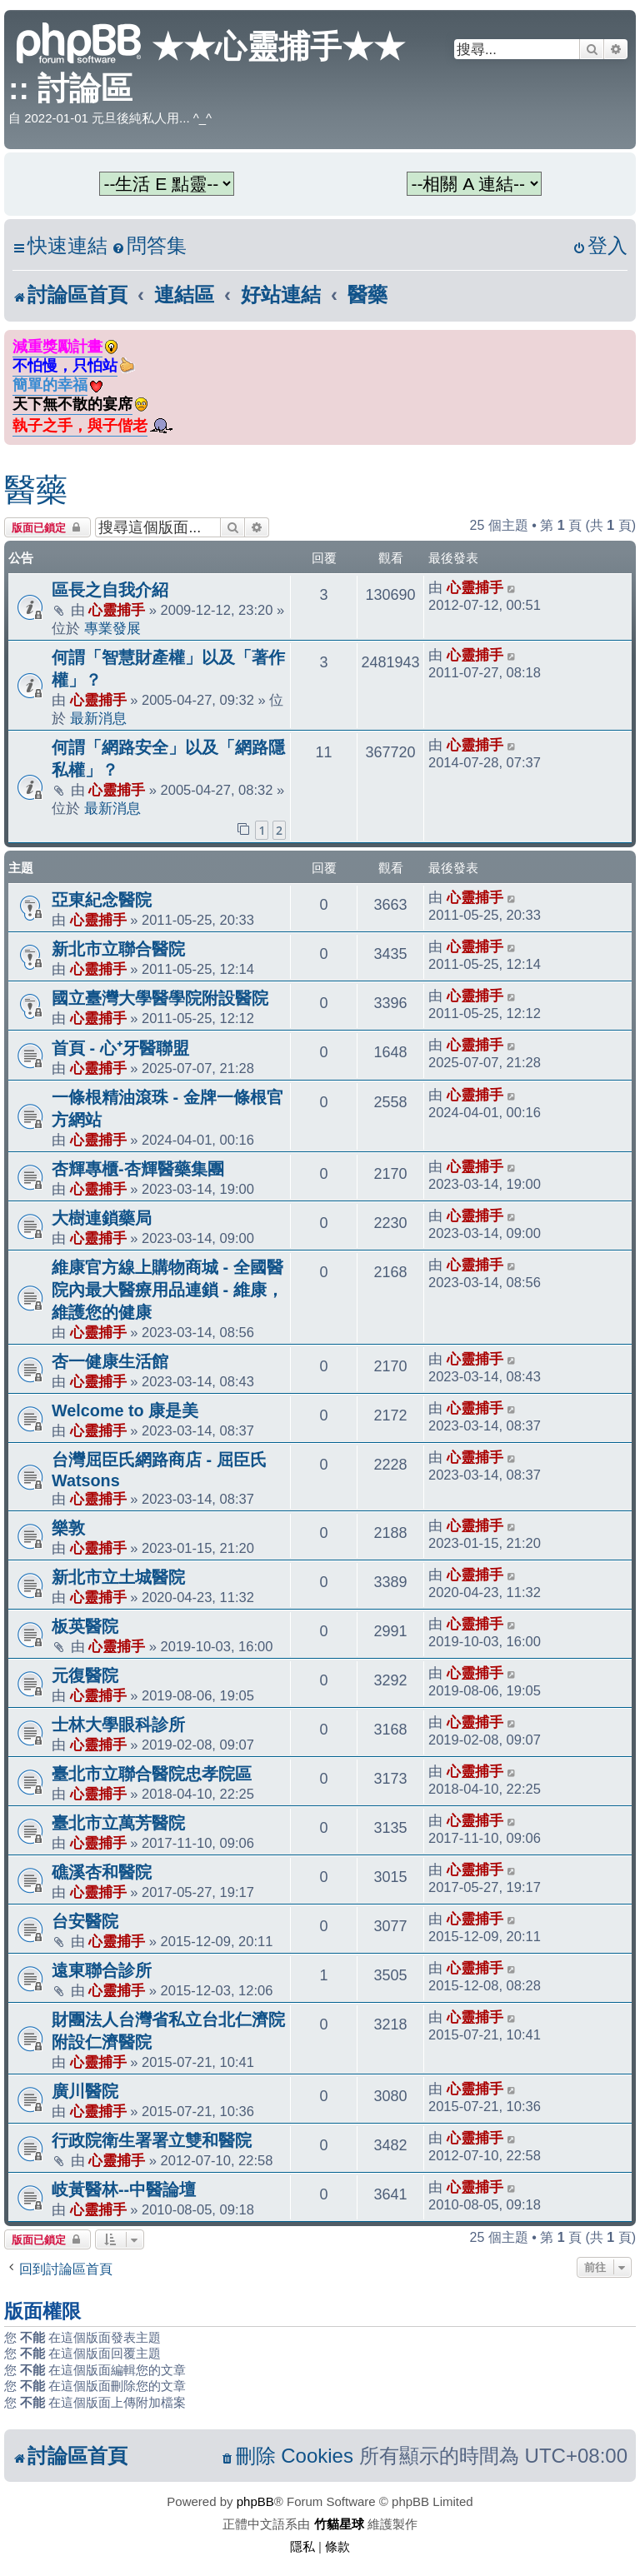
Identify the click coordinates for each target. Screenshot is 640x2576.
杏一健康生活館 (110, 1361)
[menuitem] (149, 246)
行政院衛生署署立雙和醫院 (152, 2140)
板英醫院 (85, 1626)
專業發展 (112, 628)
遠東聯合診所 (102, 1970)
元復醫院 (85, 1675)
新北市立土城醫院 (118, 1577)
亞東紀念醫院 (102, 900)
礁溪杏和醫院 (102, 1872)
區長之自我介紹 (110, 590)
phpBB (255, 2501)
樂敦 (68, 1528)
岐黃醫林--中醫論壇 (124, 2189)
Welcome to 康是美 (125, 1410)
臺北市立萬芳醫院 (118, 1823)
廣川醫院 (85, 2091)
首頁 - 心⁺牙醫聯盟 (120, 1048)
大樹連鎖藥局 (102, 1218)
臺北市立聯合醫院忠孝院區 (152, 1774)
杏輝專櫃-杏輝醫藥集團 (138, 1169)
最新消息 (98, 718)
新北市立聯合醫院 (118, 949)
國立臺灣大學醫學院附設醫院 (160, 998)
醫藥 (36, 489)
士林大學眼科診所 (118, 1724)
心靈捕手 (116, 609)
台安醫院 (85, 1921)
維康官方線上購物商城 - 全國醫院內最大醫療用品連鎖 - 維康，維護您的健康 (167, 1289)
